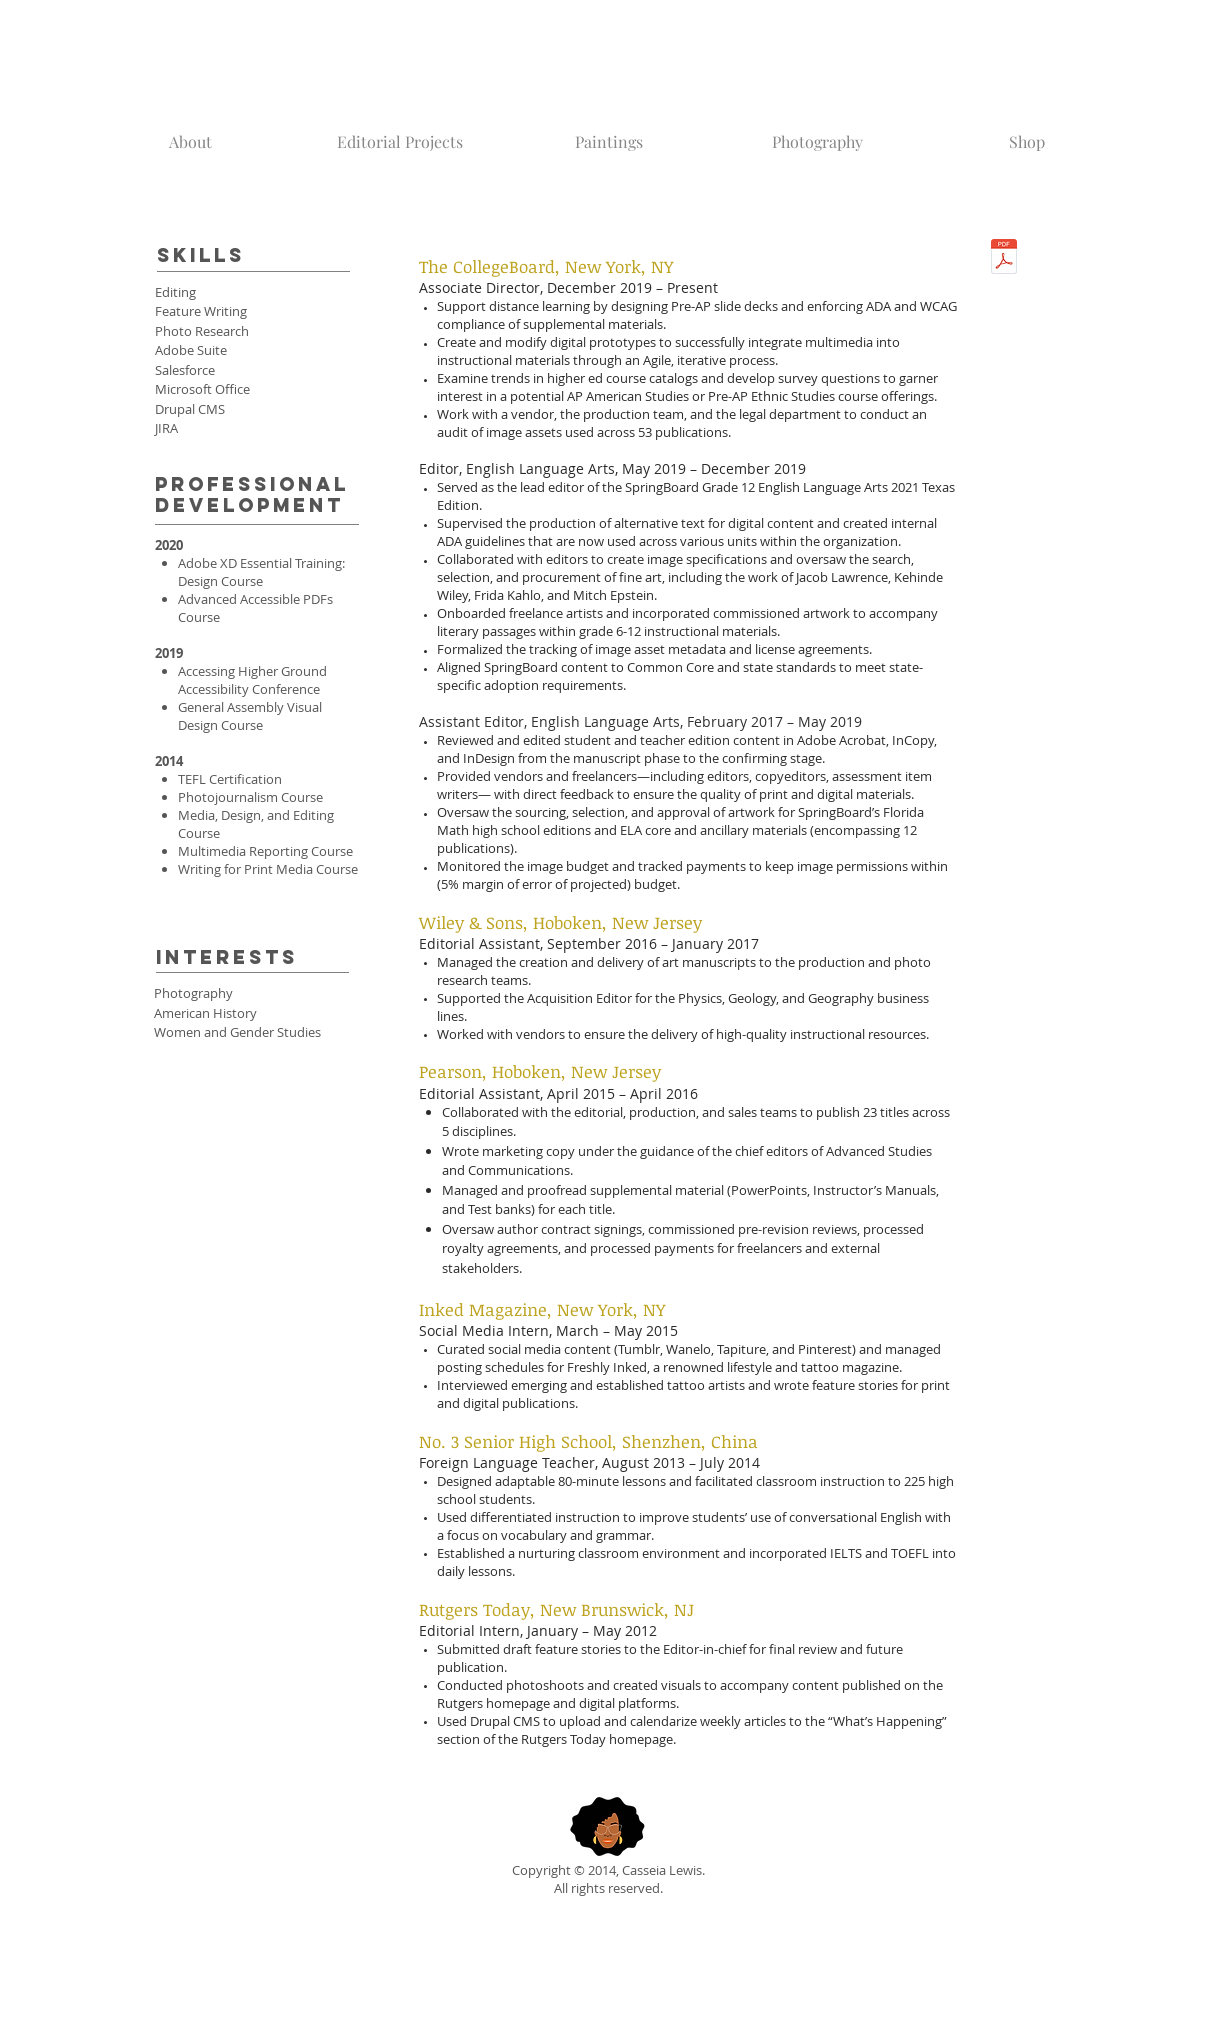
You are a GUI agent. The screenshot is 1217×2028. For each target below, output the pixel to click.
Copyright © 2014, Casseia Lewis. (608, 1870)
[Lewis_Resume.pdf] (1004, 259)
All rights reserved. (608, 1888)
